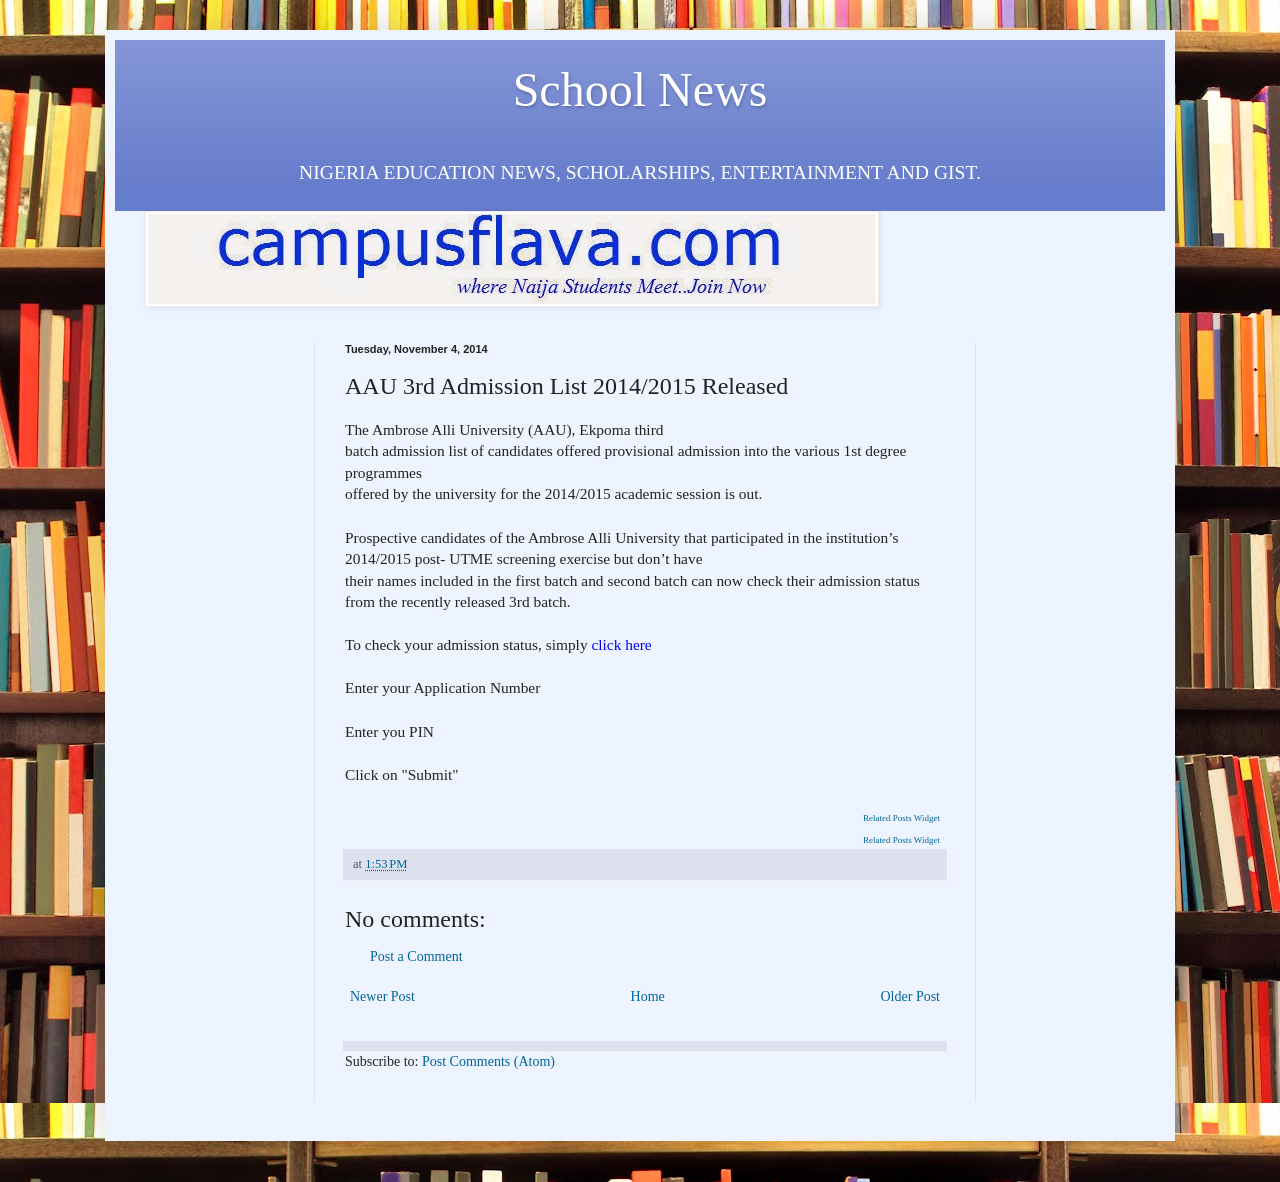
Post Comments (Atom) (488, 1061)
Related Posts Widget (901, 818)
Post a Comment (416, 956)
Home (648, 996)
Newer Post (382, 996)
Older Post (911, 996)
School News (640, 89)
